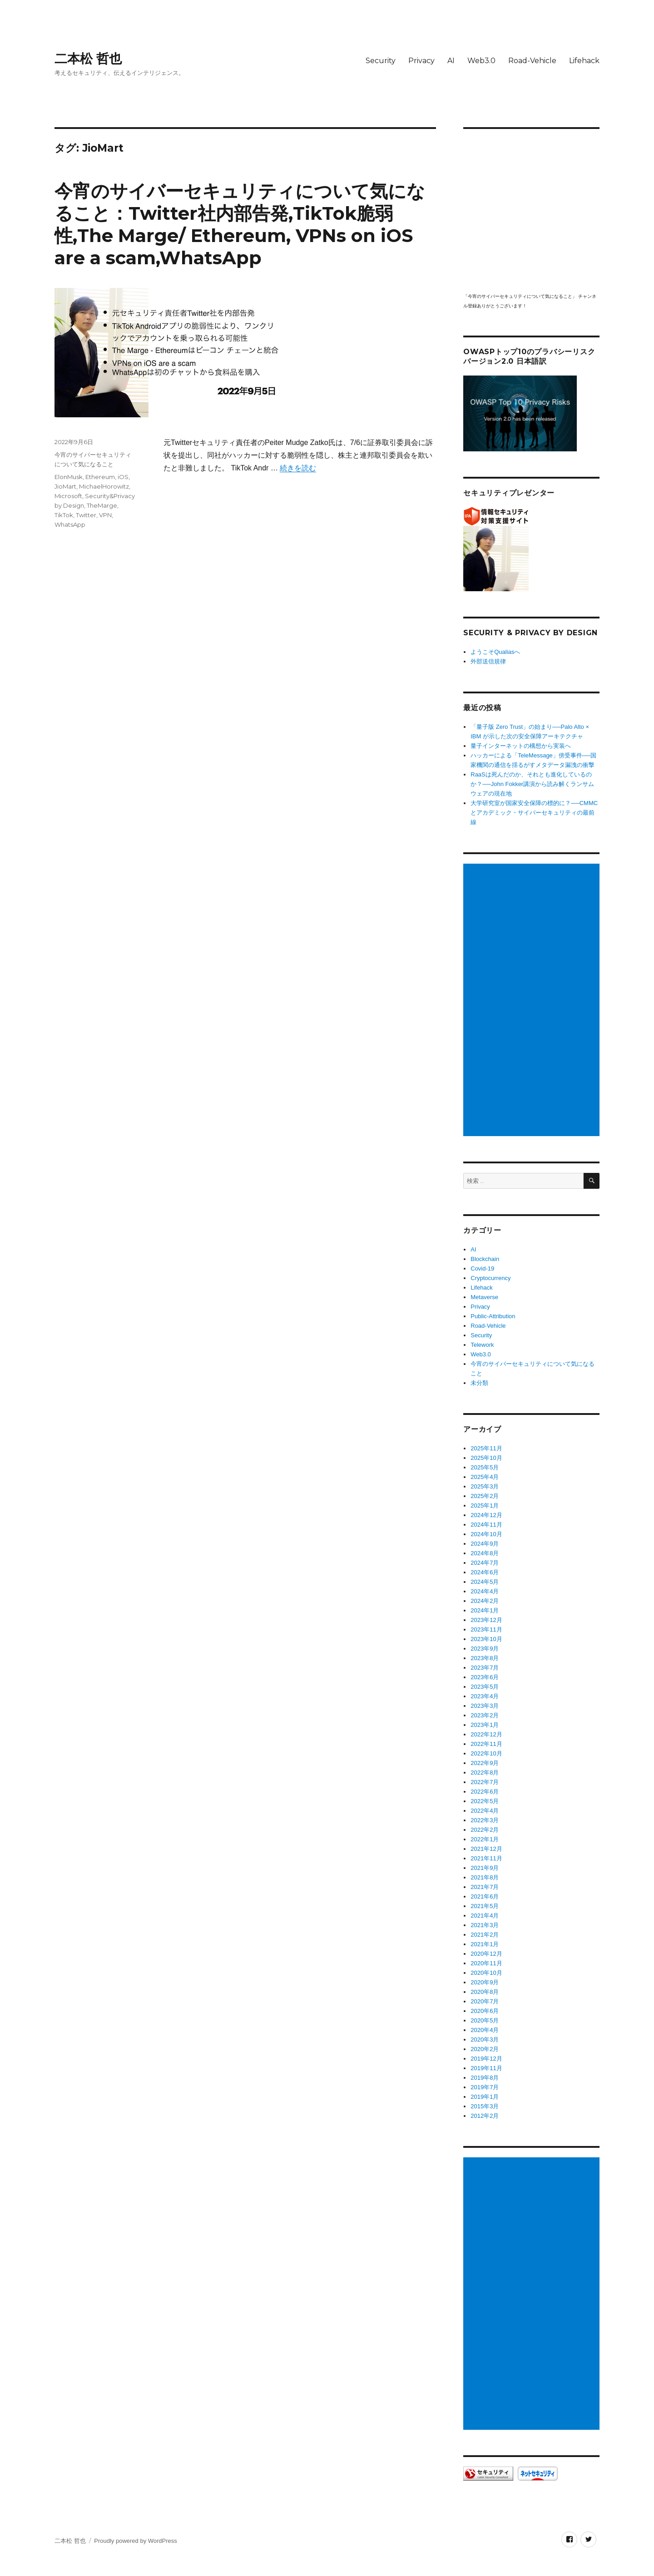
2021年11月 (486, 1858)
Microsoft (68, 495)
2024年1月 (485, 1610)
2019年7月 (485, 2087)
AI (451, 60)
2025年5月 (485, 1467)
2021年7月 (485, 1887)
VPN (105, 515)
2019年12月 (486, 2058)
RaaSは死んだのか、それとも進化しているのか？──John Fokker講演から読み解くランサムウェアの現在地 (532, 784)
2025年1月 (485, 1505)
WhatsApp (69, 524)
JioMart (65, 486)
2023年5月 (485, 1686)
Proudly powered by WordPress (135, 2540)
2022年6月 (485, 1791)
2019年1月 (485, 2096)
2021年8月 (485, 1877)
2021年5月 (485, 1906)
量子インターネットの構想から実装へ (521, 745)
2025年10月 (486, 1457)
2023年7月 (485, 1667)
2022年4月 (485, 1810)
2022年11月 (486, 1743)
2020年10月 (486, 1972)
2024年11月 (486, 1524)
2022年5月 (485, 1801)
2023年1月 (485, 1724)
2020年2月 (485, 2049)
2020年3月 (485, 2039)
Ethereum (100, 476)
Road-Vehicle (532, 60)
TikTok (63, 515)
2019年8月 (485, 2077)
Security (381, 60)
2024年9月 (485, 1543)
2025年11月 (486, 1448)
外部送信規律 (488, 661)
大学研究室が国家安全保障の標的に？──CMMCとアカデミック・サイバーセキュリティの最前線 (534, 813)
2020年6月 (485, 2010)
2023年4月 (485, 1696)
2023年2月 (485, 1715)
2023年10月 (486, 1639)
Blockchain (485, 1259)
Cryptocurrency (490, 1278)
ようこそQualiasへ (495, 651)
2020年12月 (486, 1953)
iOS (123, 476)
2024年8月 (485, 1553)
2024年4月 (485, 1591)
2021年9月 (485, 1867)
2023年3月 (485, 1705)
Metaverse (484, 1297)
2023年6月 (485, 1677)
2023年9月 (485, 1648)
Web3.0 (481, 60)
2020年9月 (485, 1982)
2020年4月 (485, 2030)
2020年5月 (485, 2020)
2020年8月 (485, 1991)
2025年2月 (485, 1496)
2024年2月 (485, 1600)
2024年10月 (486, 1534)
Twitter (86, 515)
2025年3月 (485, 1486)
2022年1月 (485, 1839)
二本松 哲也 (88, 58)
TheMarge (102, 505)
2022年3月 (485, 1820)
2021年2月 (485, 1934)
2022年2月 (485, 1829)
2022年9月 (485, 1763)
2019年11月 (486, 2068)
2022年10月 (486, 1753)
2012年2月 (485, 2115)
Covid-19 (482, 1268)
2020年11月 (486, 1963)
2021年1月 (485, 1944)
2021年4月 (485, 1915)
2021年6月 (485, 1896)
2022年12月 (486, 1734)
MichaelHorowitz (104, 486)
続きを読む (298, 468)
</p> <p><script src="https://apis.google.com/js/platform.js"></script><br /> (531, 210)
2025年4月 (485, 1476)
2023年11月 (486, 1629)
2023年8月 (485, 1658)
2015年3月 (485, 2106)
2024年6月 (485, 1572)
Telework (482, 1344)
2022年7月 (485, 1782)
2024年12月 (486, 1515)
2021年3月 (485, 1925)
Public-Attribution (493, 1316)
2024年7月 (485, 1562)
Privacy (421, 60)
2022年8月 (485, 1772)
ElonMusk (68, 476)
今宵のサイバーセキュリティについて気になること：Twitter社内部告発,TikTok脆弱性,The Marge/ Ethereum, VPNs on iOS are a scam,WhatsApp (239, 224)
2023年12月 (486, 1620)
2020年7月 (485, 2001)
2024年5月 (485, 1581)
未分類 (479, 1382)
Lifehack (584, 60)
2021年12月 (486, 1848)
